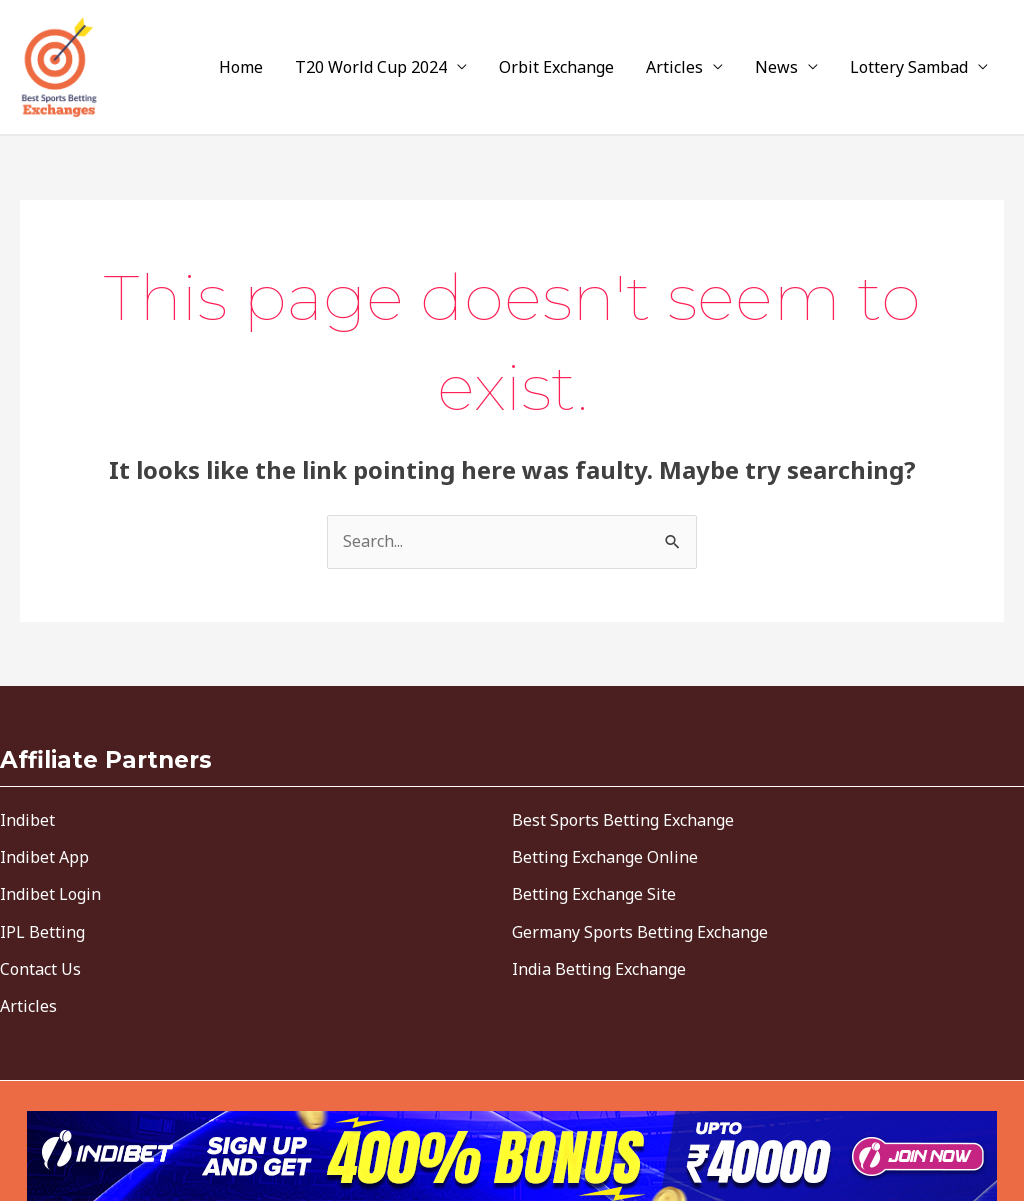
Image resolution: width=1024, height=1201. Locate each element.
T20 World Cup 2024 (371, 67)
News (776, 67)
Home (241, 67)
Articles (674, 67)
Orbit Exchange (556, 67)
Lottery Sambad (909, 67)
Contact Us (40, 969)
